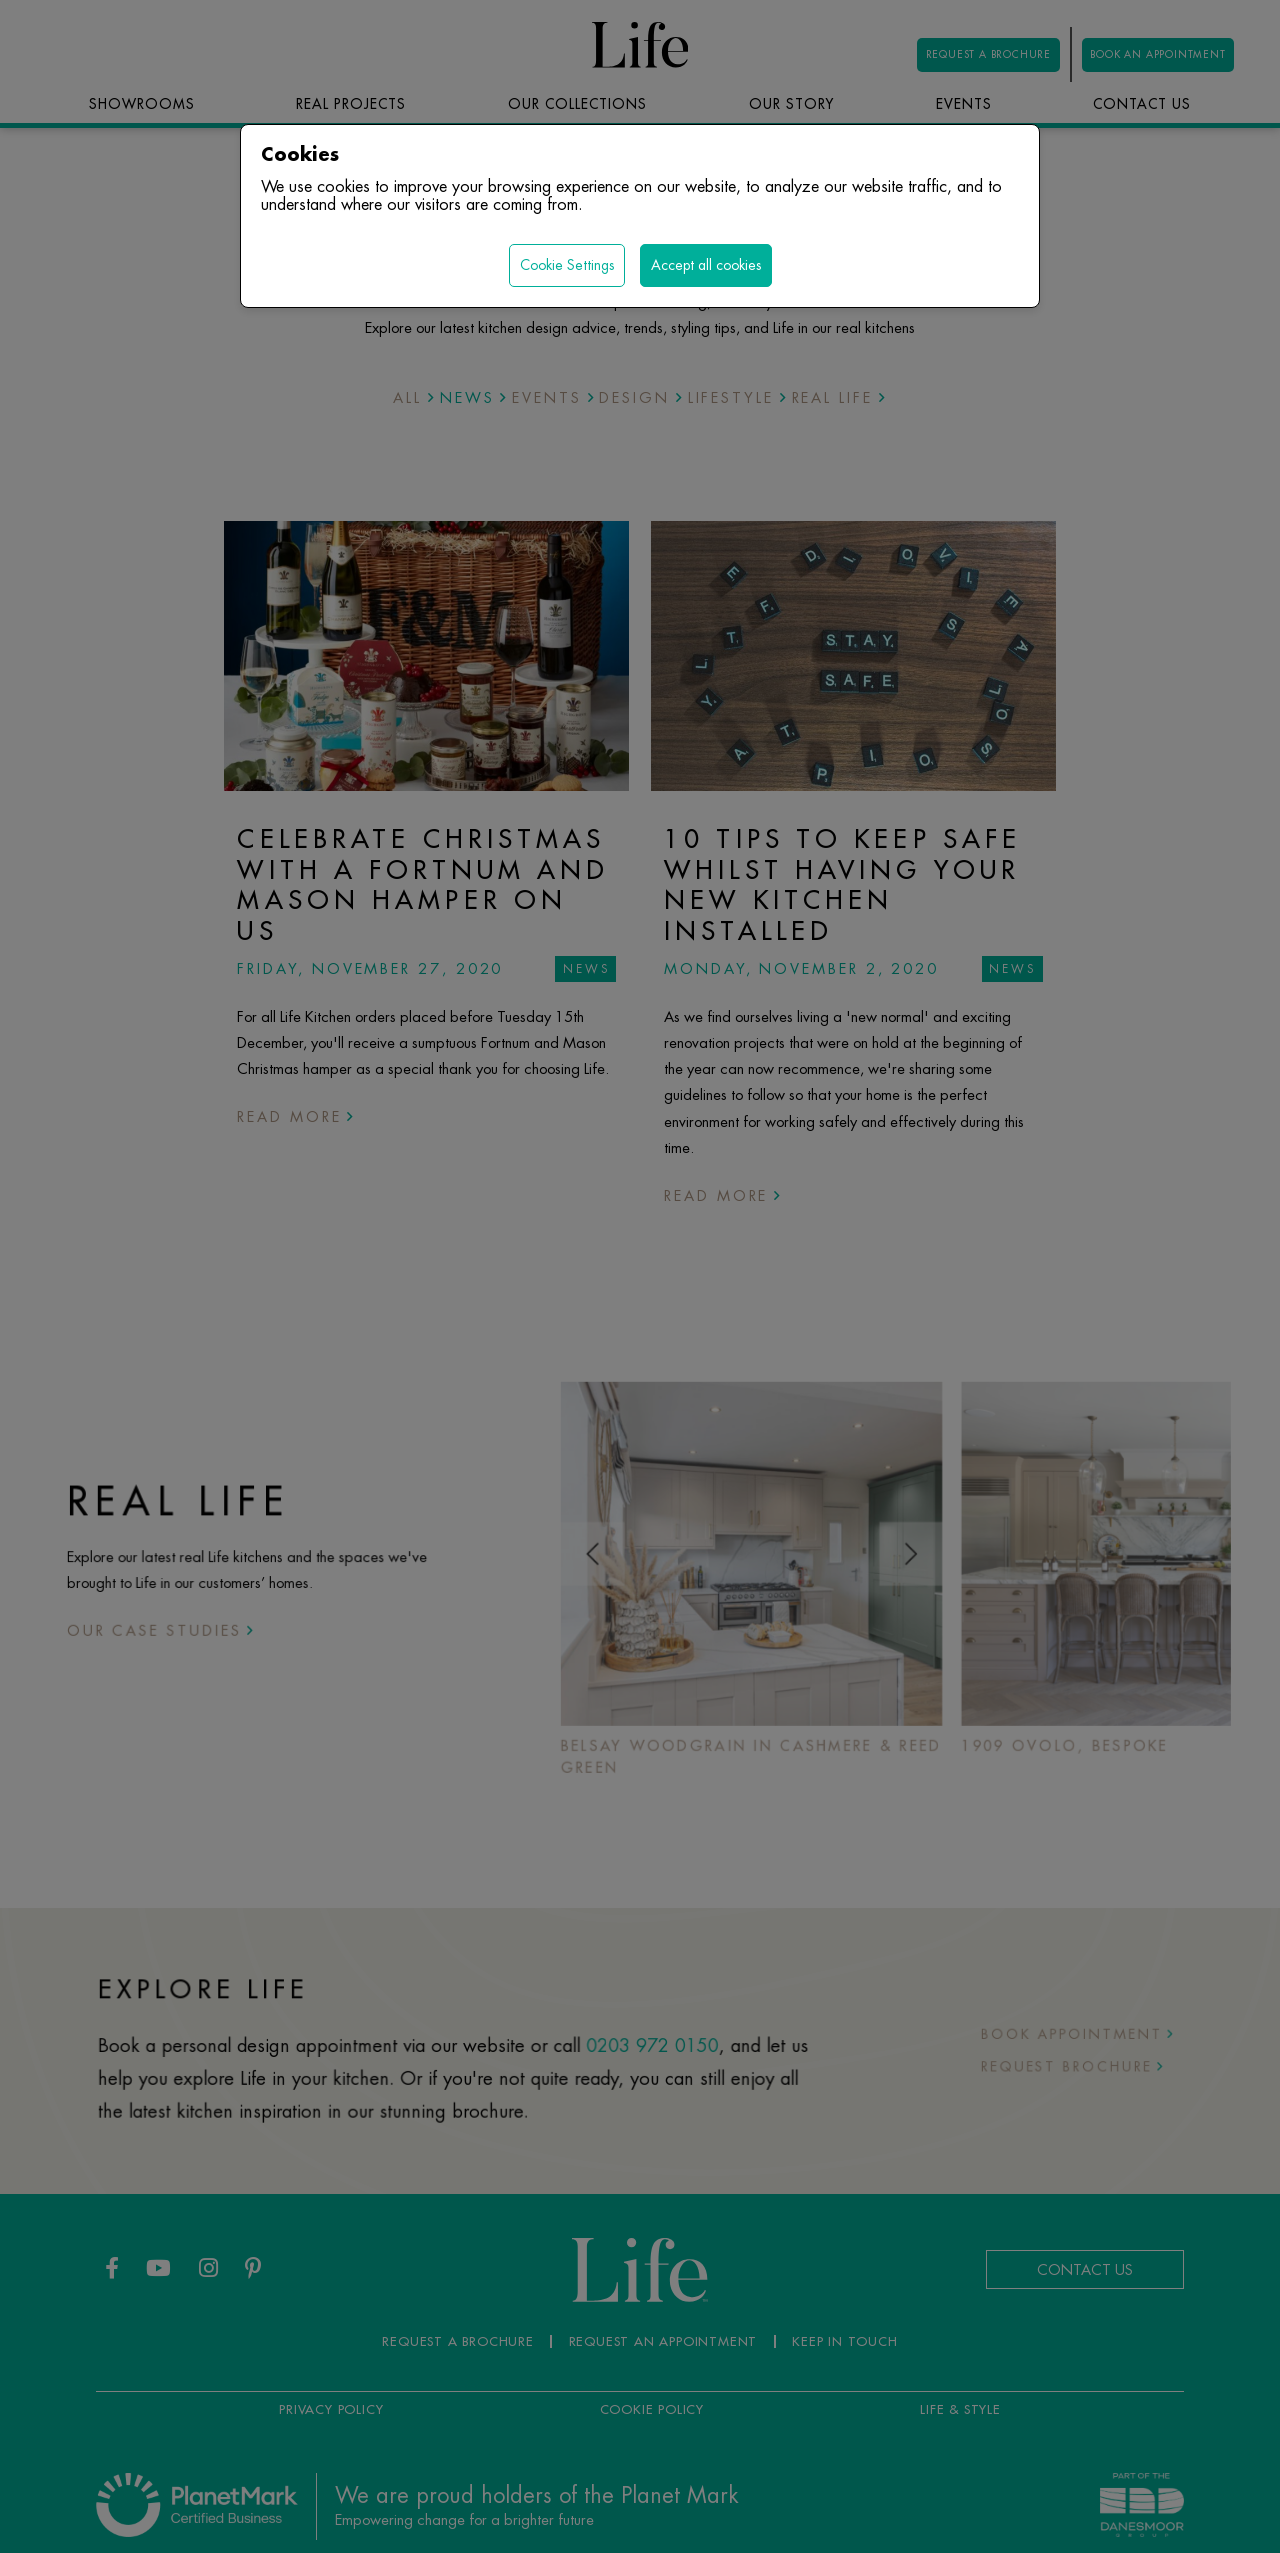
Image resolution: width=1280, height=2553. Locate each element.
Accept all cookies (706, 265)
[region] (640, 1276)
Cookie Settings (567, 265)
